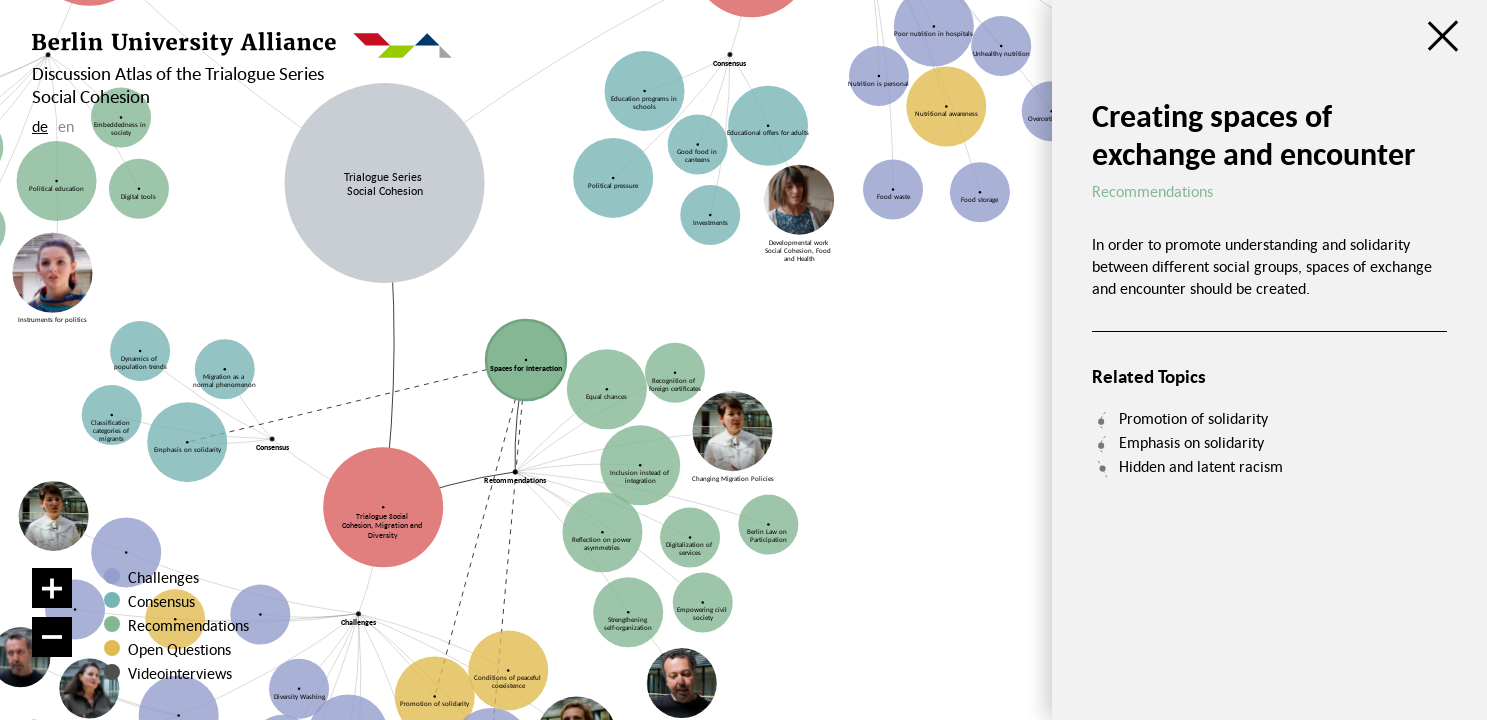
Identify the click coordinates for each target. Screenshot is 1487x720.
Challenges (163, 577)
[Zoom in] (52, 588)
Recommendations (188, 625)
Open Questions (179, 649)
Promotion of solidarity (1193, 418)
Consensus (161, 601)
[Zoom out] (52, 637)
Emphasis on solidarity (1191, 442)
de (40, 126)
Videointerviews (180, 673)
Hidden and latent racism (1201, 466)
